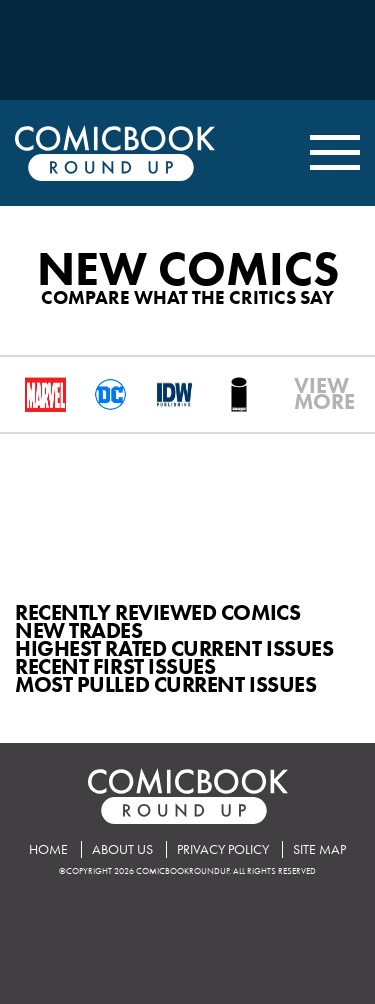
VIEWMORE (302, 394)
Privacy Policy (223, 849)
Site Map (319, 849)
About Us (122, 849)
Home (48, 849)
